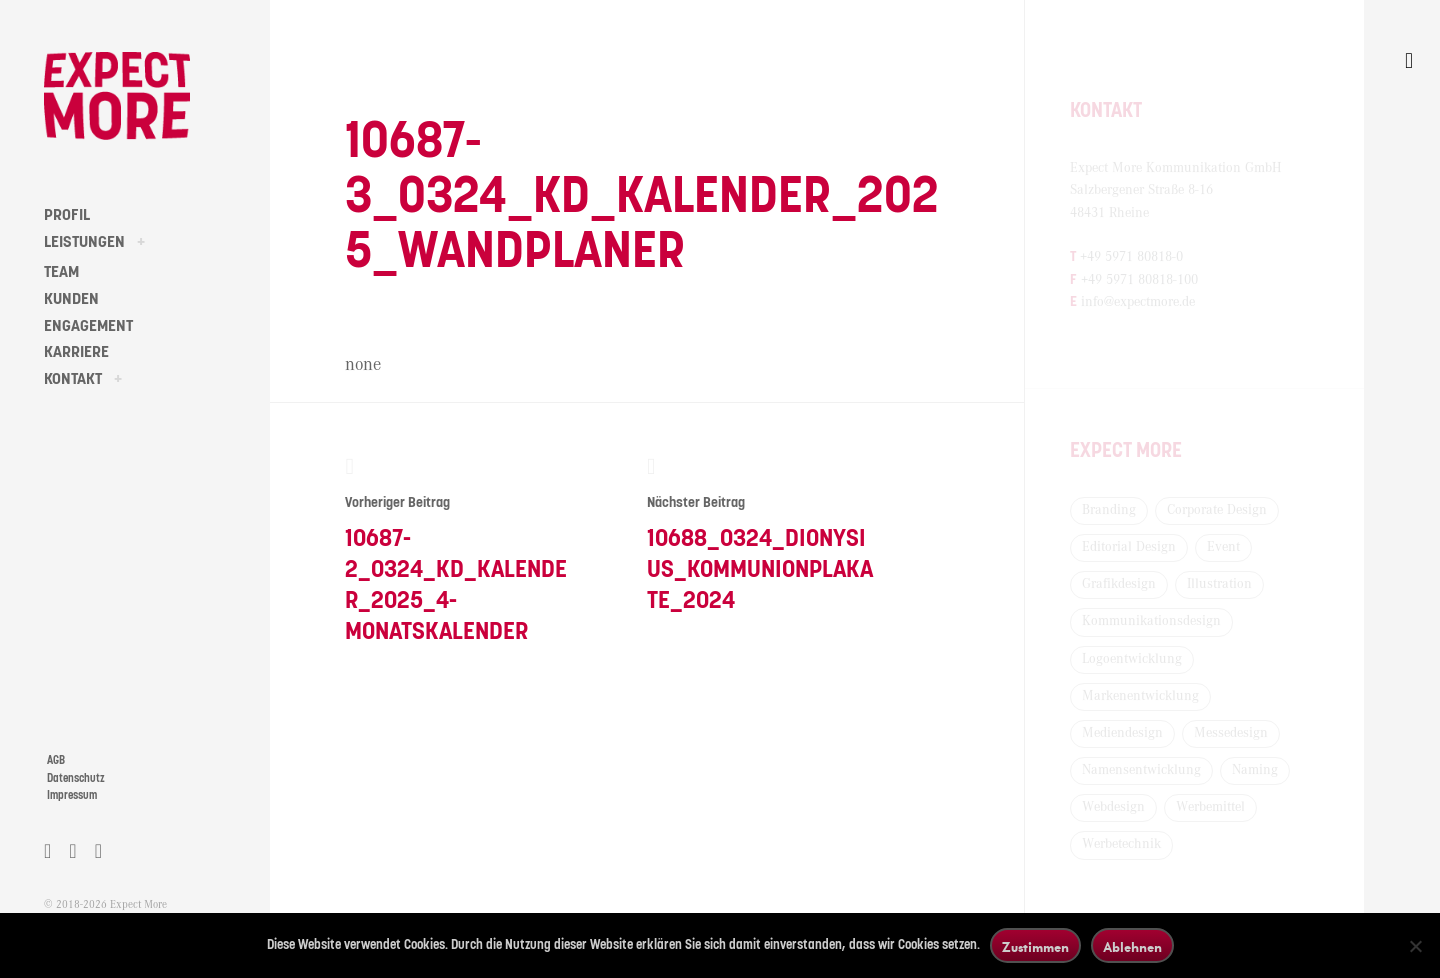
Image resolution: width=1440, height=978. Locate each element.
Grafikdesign (1119, 584)
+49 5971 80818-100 (1139, 280)
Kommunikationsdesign (1151, 621)
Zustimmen (1035, 946)
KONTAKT (73, 379)
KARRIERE (76, 352)
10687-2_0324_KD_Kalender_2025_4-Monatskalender (458, 549)
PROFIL (67, 215)
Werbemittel (1210, 807)
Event (1223, 547)
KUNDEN (71, 299)
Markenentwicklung (1140, 696)
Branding (1109, 510)
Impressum (72, 795)
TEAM (61, 272)
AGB (56, 760)
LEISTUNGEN (84, 242)
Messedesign (1231, 733)
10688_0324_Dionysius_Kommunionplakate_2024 (760, 534)
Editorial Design (1129, 547)
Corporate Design (1217, 510)
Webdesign (1113, 807)
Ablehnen (1132, 946)
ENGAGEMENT (88, 326)
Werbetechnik (1121, 844)
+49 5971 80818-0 (1131, 257)
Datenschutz (76, 778)
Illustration (1219, 584)
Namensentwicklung (1141, 770)
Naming (1255, 770)
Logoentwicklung (1132, 659)
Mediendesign (1122, 733)
